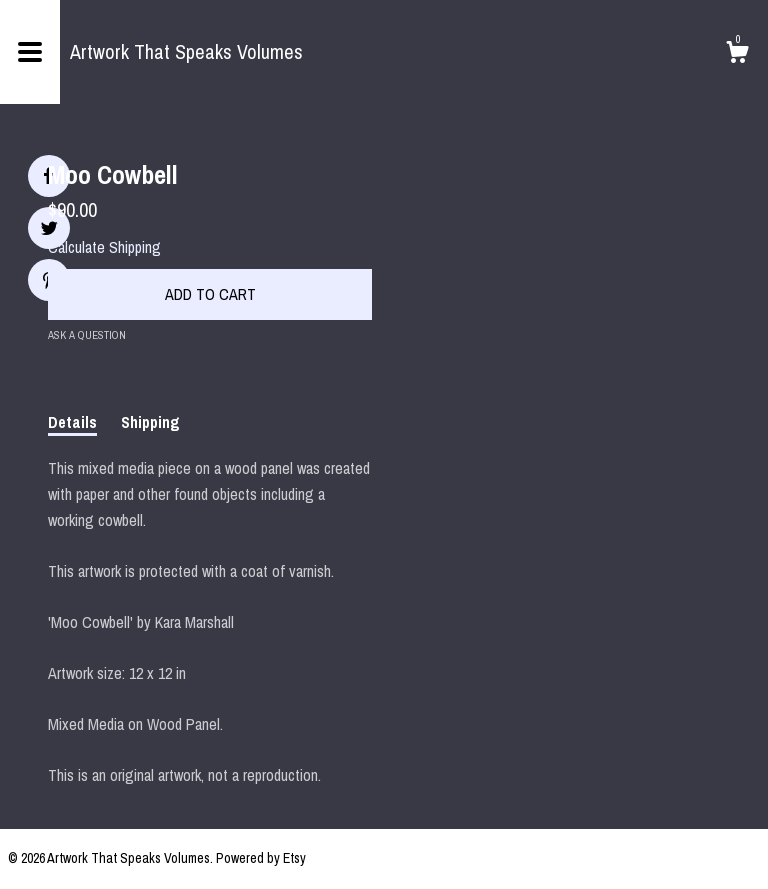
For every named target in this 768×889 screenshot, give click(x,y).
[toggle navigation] (30, 52)
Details (72, 422)
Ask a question (87, 335)
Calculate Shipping (104, 247)
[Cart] (737, 55)
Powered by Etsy (261, 858)
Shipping (150, 422)
